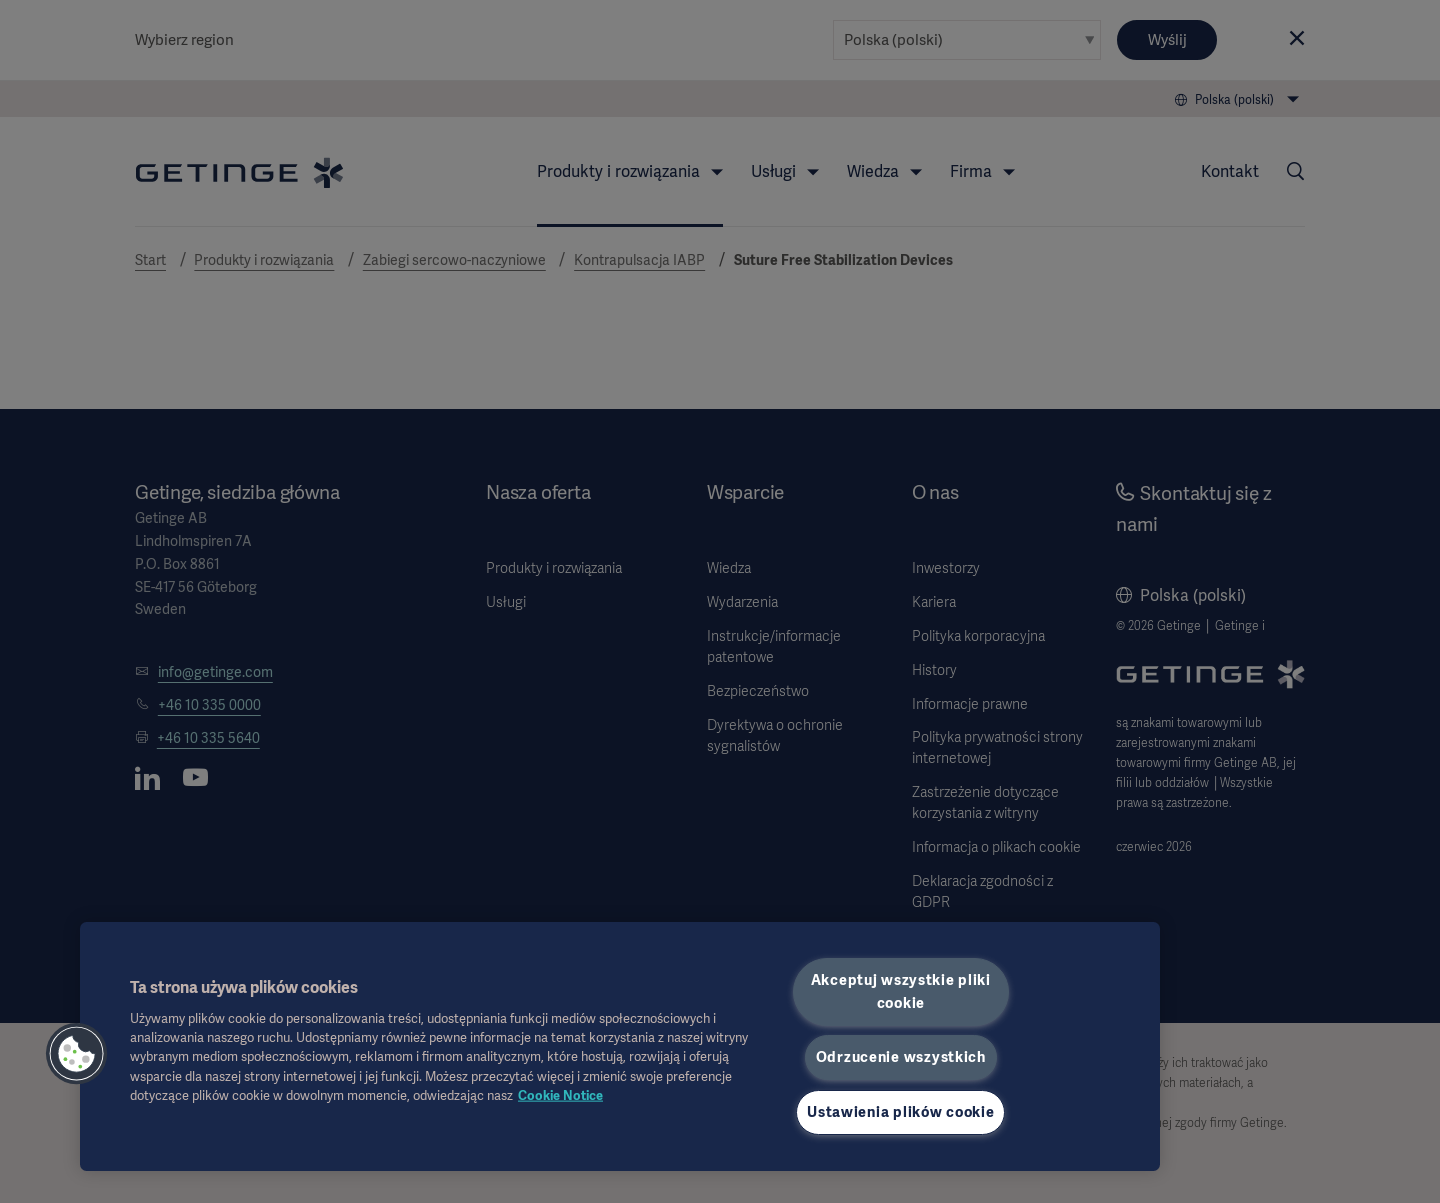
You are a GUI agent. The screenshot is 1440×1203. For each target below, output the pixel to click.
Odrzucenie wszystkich (901, 1057)
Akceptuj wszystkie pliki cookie (901, 991)
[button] (77, 1054)
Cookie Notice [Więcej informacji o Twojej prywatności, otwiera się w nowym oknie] (560, 1094)
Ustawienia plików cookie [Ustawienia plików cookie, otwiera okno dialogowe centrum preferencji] (900, 1112)
